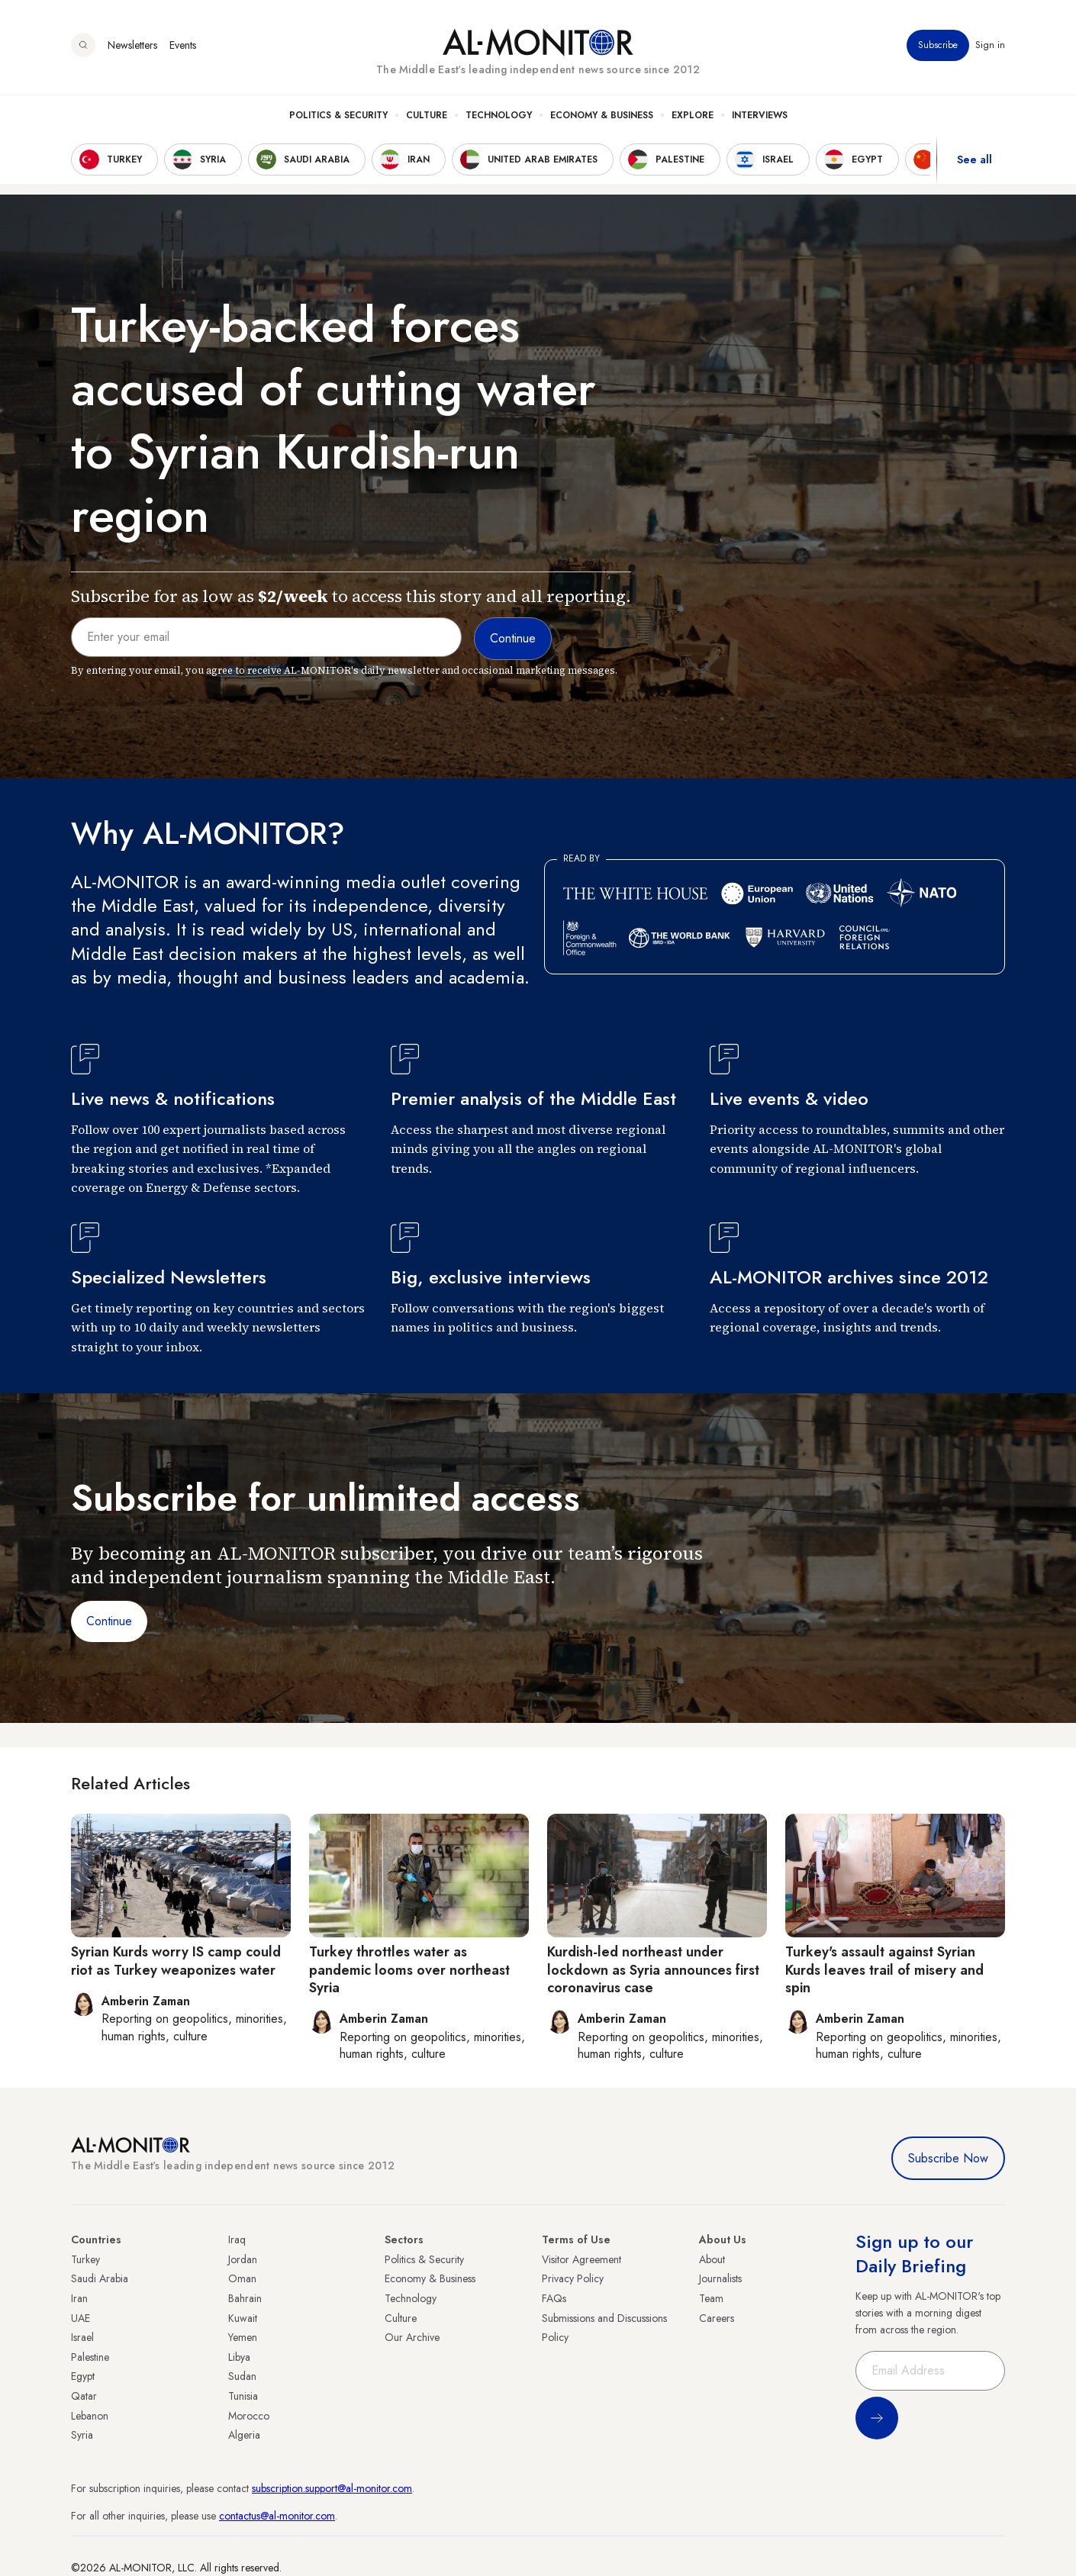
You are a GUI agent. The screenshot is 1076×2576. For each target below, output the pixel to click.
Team (711, 2298)
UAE (80, 2318)
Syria (82, 2434)
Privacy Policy (573, 2278)
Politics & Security (338, 115)
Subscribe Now (948, 2158)
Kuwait (242, 2318)
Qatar (84, 2396)
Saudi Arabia (99, 2278)
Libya (239, 2357)
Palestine (90, 2357)
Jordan (242, 2259)
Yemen (242, 2337)
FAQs (554, 2298)
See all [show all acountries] (974, 159)
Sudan (242, 2376)
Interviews (760, 115)
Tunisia (243, 2396)
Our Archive (412, 2337)
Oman (242, 2278)
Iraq (237, 2239)
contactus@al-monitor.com (277, 2515)
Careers (716, 2318)
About (712, 2259)
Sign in (990, 45)
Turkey (85, 2259)
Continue (109, 1621)
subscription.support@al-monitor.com (332, 2488)
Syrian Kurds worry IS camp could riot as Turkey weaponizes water (176, 1960)
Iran (79, 2298)
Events (182, 45)
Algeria (244, 2434)
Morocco (248, 2415)
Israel (82, 2337)
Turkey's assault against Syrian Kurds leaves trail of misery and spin (884, 1970)
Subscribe (938, 45)
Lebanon (89, 2415)
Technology (499, 115)
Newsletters (132, 45)
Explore (693, 115)
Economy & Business (601, 115)
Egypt (83, 2376)
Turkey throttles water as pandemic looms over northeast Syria (409, 1970)
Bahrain (245, 2298)
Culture (426, 115)
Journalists (720, 2278)
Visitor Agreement (581, 2259)
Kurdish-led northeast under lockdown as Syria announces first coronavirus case (653, 1970)
